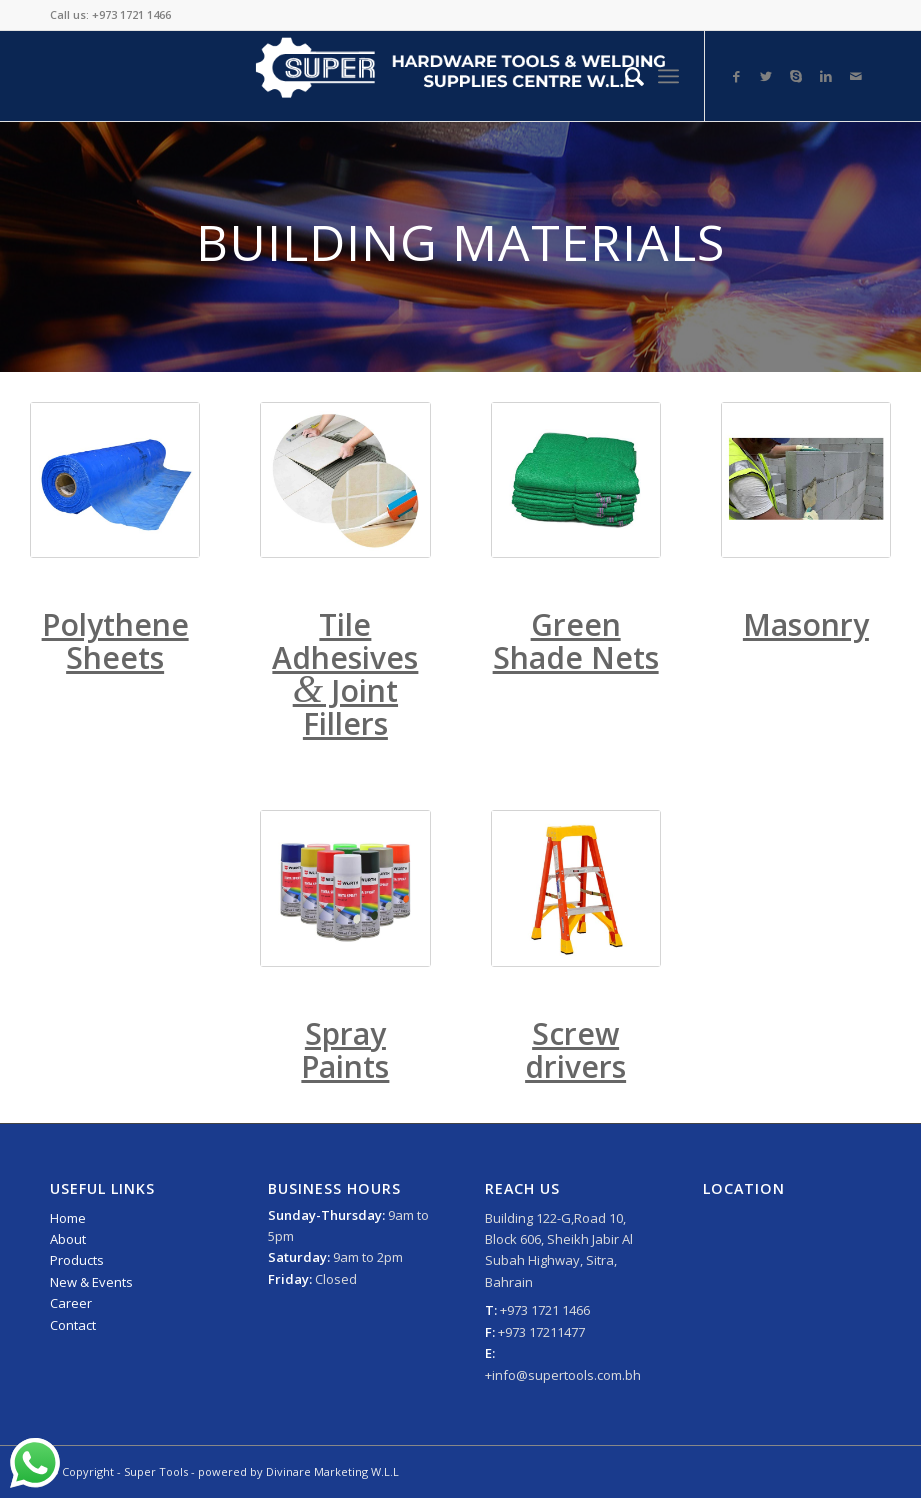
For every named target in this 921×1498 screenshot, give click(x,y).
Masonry (806, 624)
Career (71, 1303)
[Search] (624, 76)
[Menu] (668, 76)
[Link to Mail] (856, 76)
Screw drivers (575, 1050)
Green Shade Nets (576, 641)
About (68, 1239)
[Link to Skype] (796, 76)
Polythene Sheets (115, 641)
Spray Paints (345, 1050)
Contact (73, 1325)
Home (68, 1218)
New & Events (91, 1282)
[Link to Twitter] (766, 76)
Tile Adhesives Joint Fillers (345, 674)
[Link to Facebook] (736, 76)
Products (77, 1260)
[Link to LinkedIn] (826, 76)
